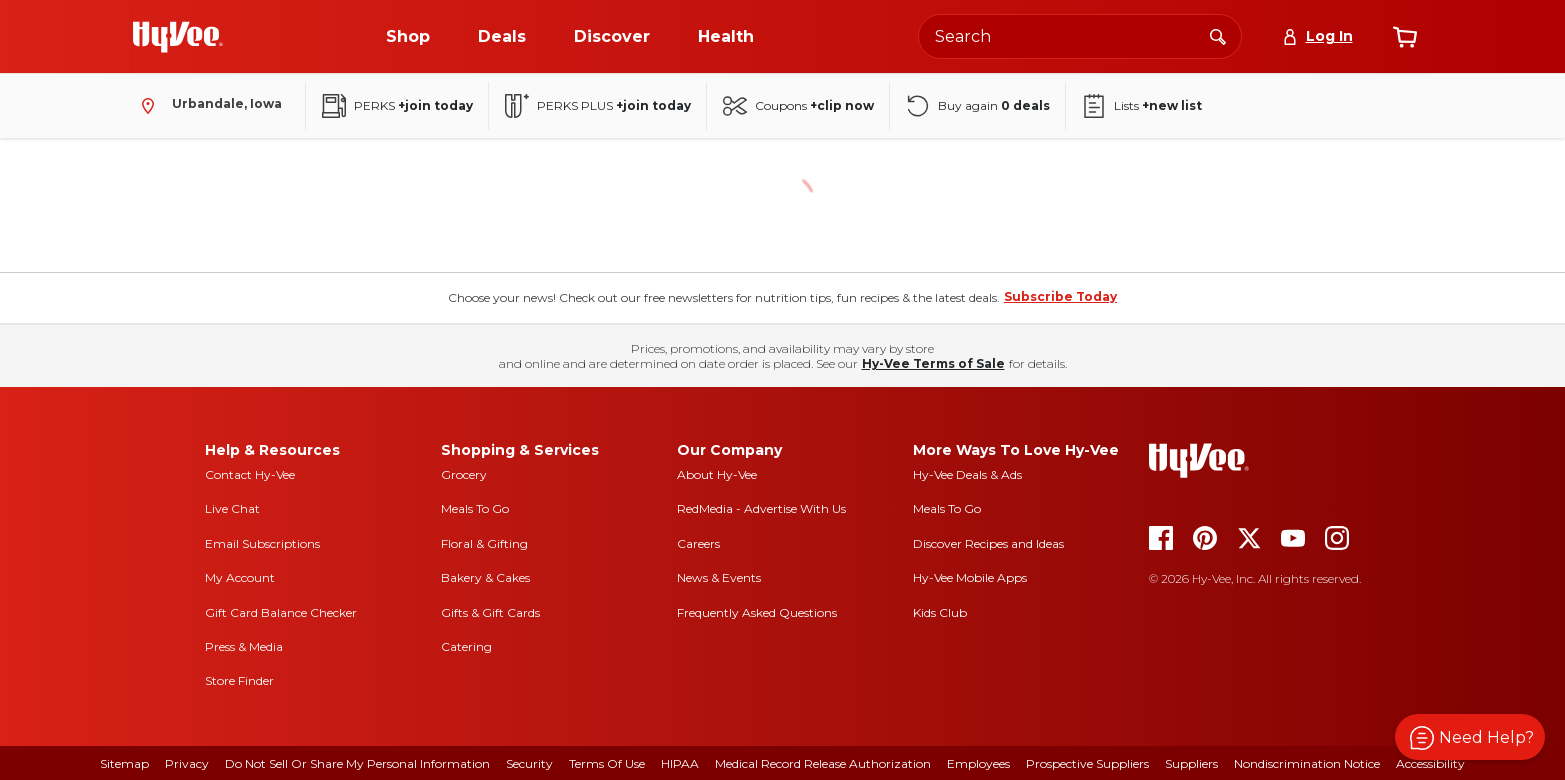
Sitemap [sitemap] (124, 763)
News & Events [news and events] (719, 577)
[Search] (1218, 36)
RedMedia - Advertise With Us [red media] (761, 508)
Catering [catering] (466, 646)
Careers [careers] (698, 543)
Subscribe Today (1060, 296)
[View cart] (1405, 37)
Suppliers (1191, 763)
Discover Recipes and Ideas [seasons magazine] (988, 543)
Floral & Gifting (484, 543)
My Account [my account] (240, 577)
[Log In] (1317, 36)
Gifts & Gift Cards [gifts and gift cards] (490, 612)
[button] (1470, 737)
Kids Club (940, 612)
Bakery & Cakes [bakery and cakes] (485, 577)
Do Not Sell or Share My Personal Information (357, 763)
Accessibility (1430, 763)
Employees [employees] (978, 763)
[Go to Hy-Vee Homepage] (178, 37)
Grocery (464, 474)
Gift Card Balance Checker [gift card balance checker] (281, 612)
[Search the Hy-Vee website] (1080, 36)
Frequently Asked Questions (757, 612)
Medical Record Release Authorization (823, 763)
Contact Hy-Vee (250, 474)
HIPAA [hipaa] (680, 763)
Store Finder (239, 680)
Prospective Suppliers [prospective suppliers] (1087, 763)
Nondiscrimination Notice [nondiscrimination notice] (1307, 763)
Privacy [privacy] (187, 763)
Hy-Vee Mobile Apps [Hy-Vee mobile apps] (970, 577)
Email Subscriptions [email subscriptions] (262, 543)
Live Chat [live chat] (232, 508)
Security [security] (529, 763)
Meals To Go (475, 508)
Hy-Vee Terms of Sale (933, 363)
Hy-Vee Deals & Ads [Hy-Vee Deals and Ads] (967, 474)
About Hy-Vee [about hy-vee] (717, 474)
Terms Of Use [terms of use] (607, 763)
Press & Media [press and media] (244, 646)
